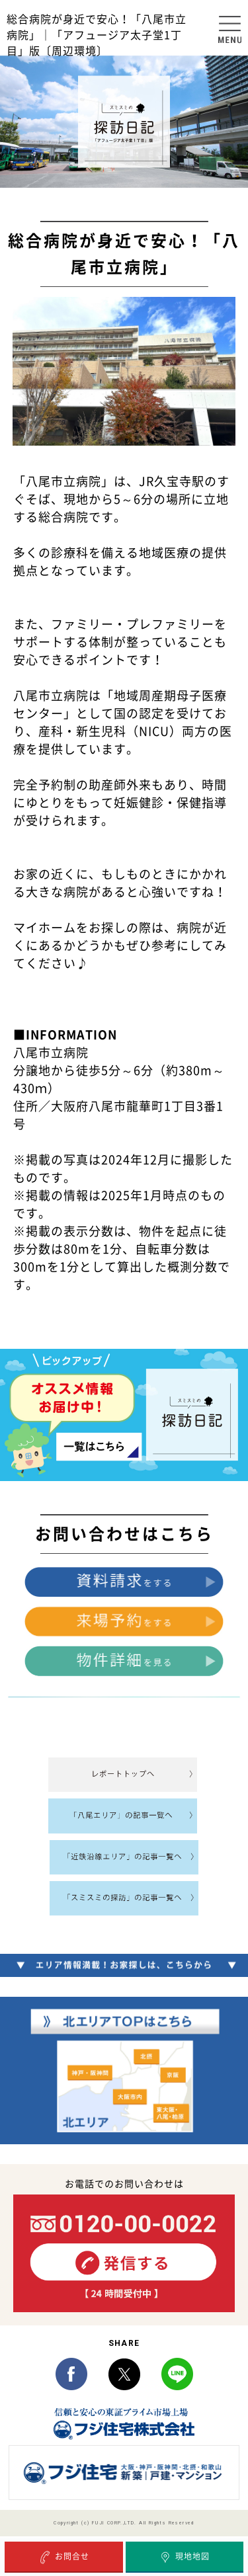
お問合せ (63, 2557)
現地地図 (184, 2557)
